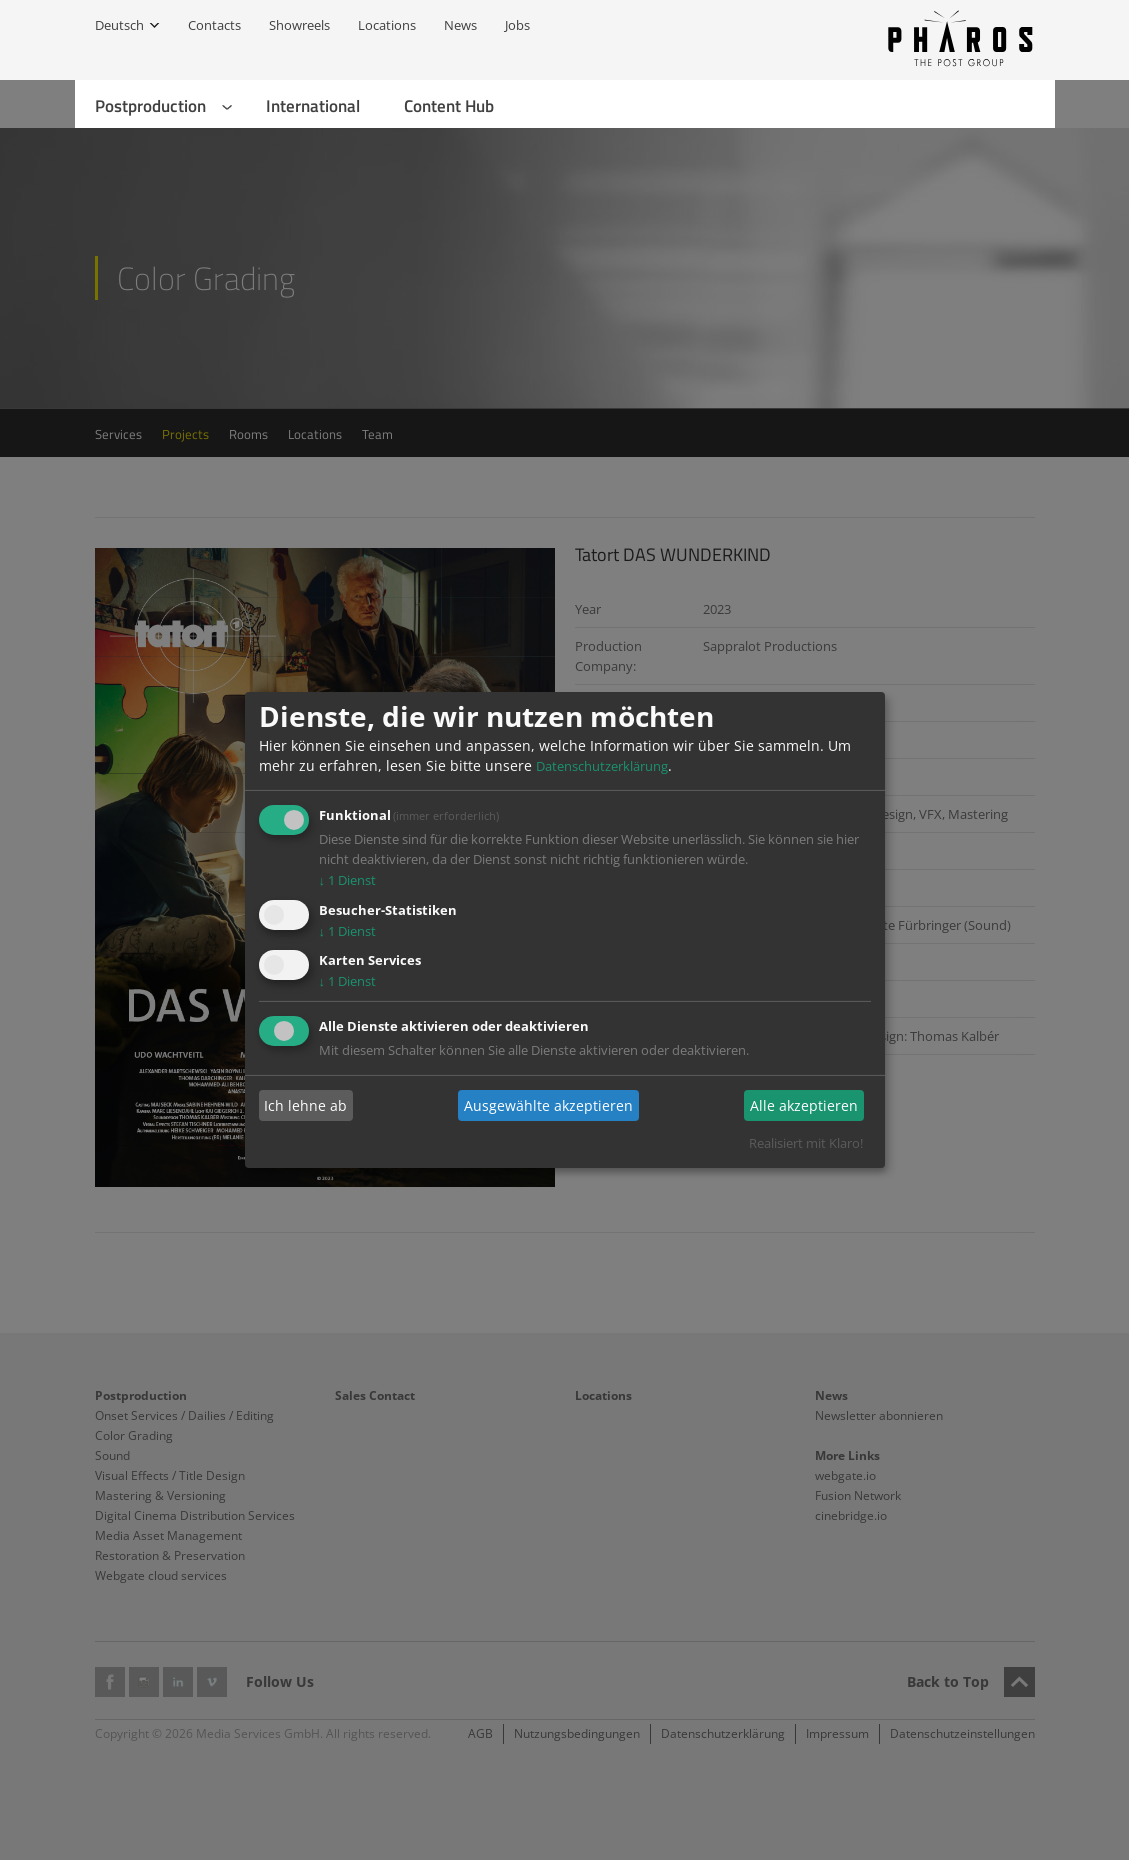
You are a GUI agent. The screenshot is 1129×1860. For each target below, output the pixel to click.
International (313, 106)
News (460, 25)
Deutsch (119, 25)
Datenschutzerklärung (602, 766)
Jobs (517, 25)
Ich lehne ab (305, 1105)
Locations (387, 25)
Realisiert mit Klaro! (806, 1143)
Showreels (299, 25)
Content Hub (449, 106)
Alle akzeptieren (804, 1105)
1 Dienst (348, 880)
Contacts (214, 25)
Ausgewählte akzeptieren (548, 1105)
